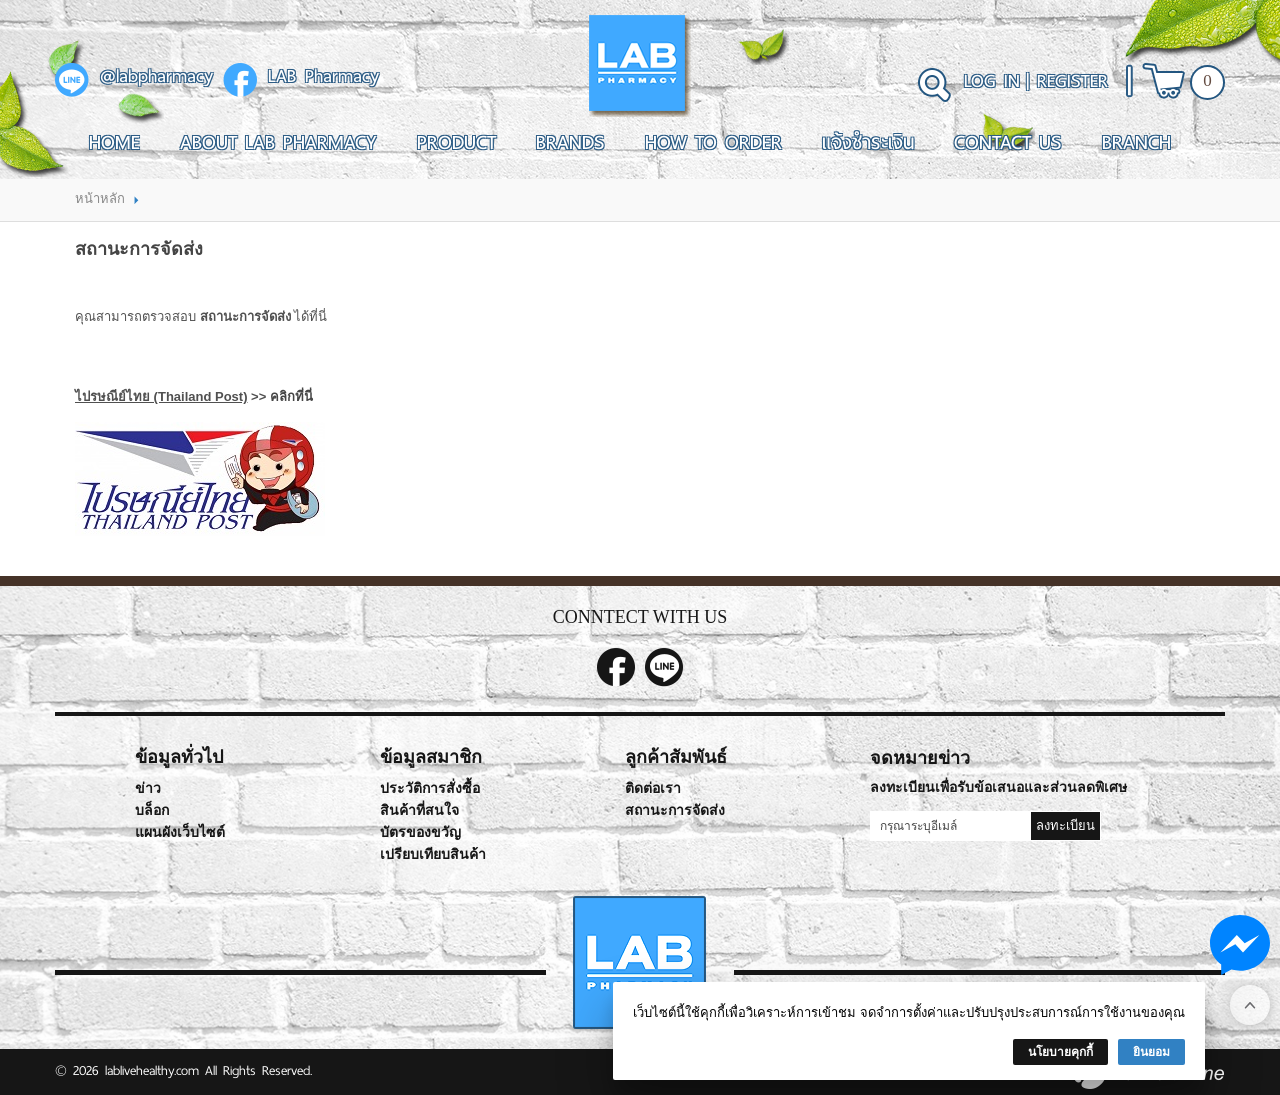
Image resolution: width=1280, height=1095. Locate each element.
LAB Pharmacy (323, 77)
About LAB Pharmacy (278, 142)
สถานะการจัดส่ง (675, 810)
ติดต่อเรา (653, 788)
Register (1072, 81)
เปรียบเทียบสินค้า (433, 854)
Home (114, 142)
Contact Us (1008, 142)
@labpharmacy (156, 77)
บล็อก (152, 810)
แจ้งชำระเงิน (868, 142)
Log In (992, 81)
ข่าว (148, 788)
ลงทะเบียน (1065, 825)
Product (456, 142)
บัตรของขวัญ (420, 832)
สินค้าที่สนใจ (419, 810)
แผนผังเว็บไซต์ (180, 832)
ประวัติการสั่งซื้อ (430, 788)
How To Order (713, 142)
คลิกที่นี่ (291, 396)
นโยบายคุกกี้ (1060, 1052)
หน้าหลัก (100, 198)
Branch (1136, 142)
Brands (570, 142)
